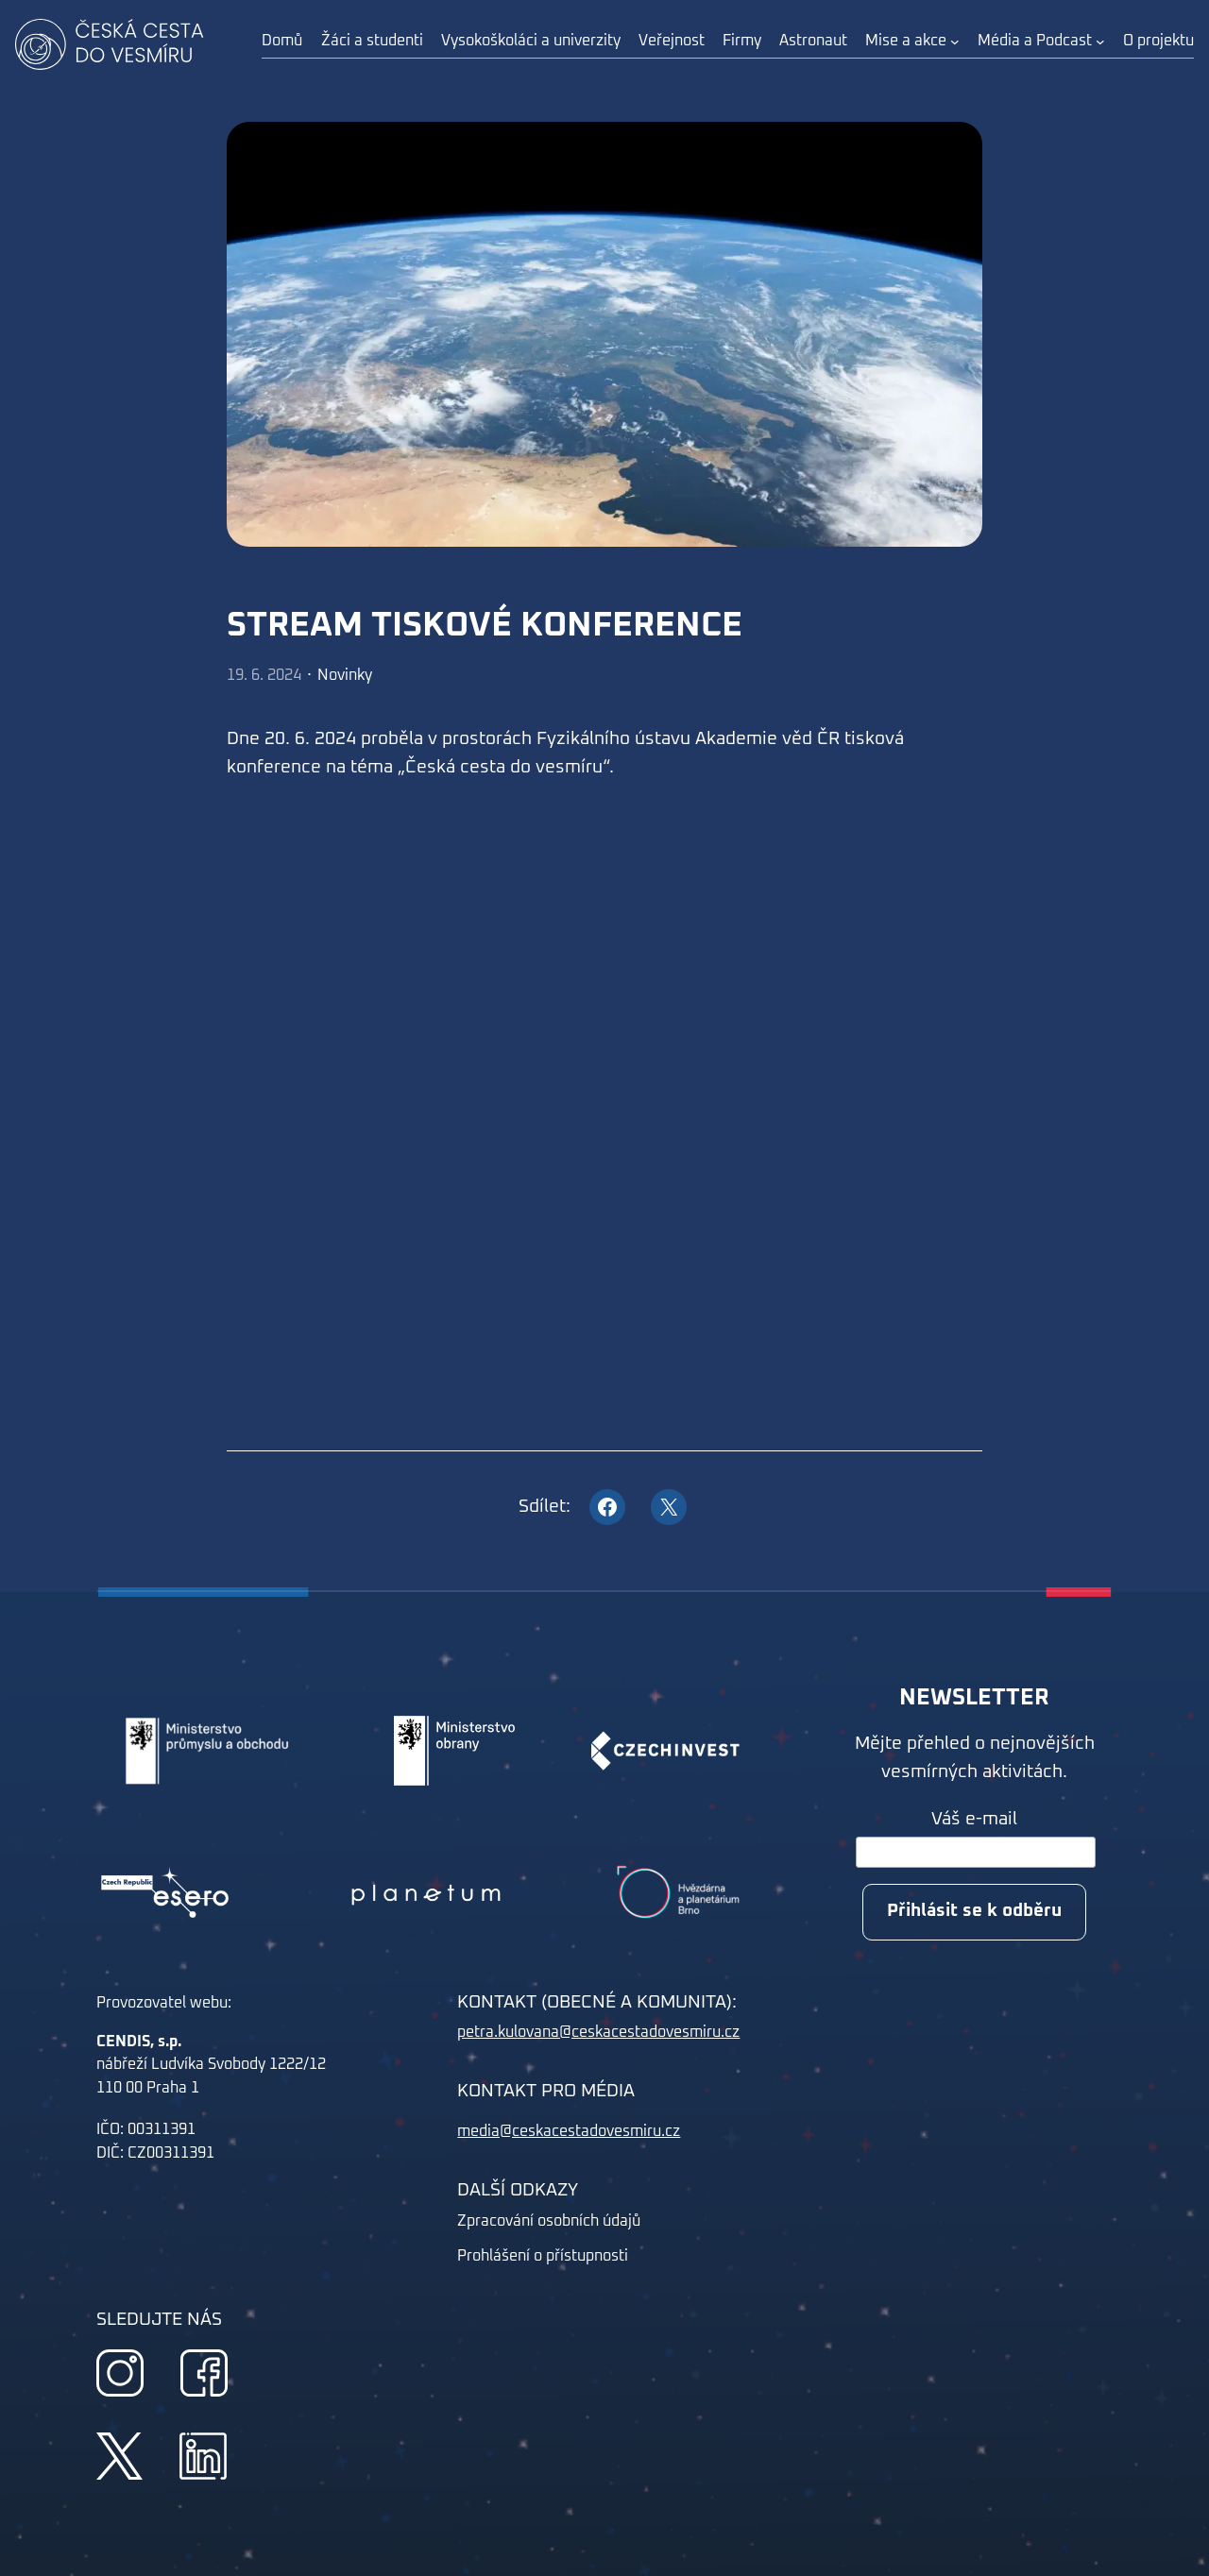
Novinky (344, 675)
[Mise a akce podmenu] (955, 41)
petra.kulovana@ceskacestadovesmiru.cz (598, 2032)
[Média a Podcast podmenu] (1100, 41)
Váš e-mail (974, 1819)
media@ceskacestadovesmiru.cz (568, 2131)
